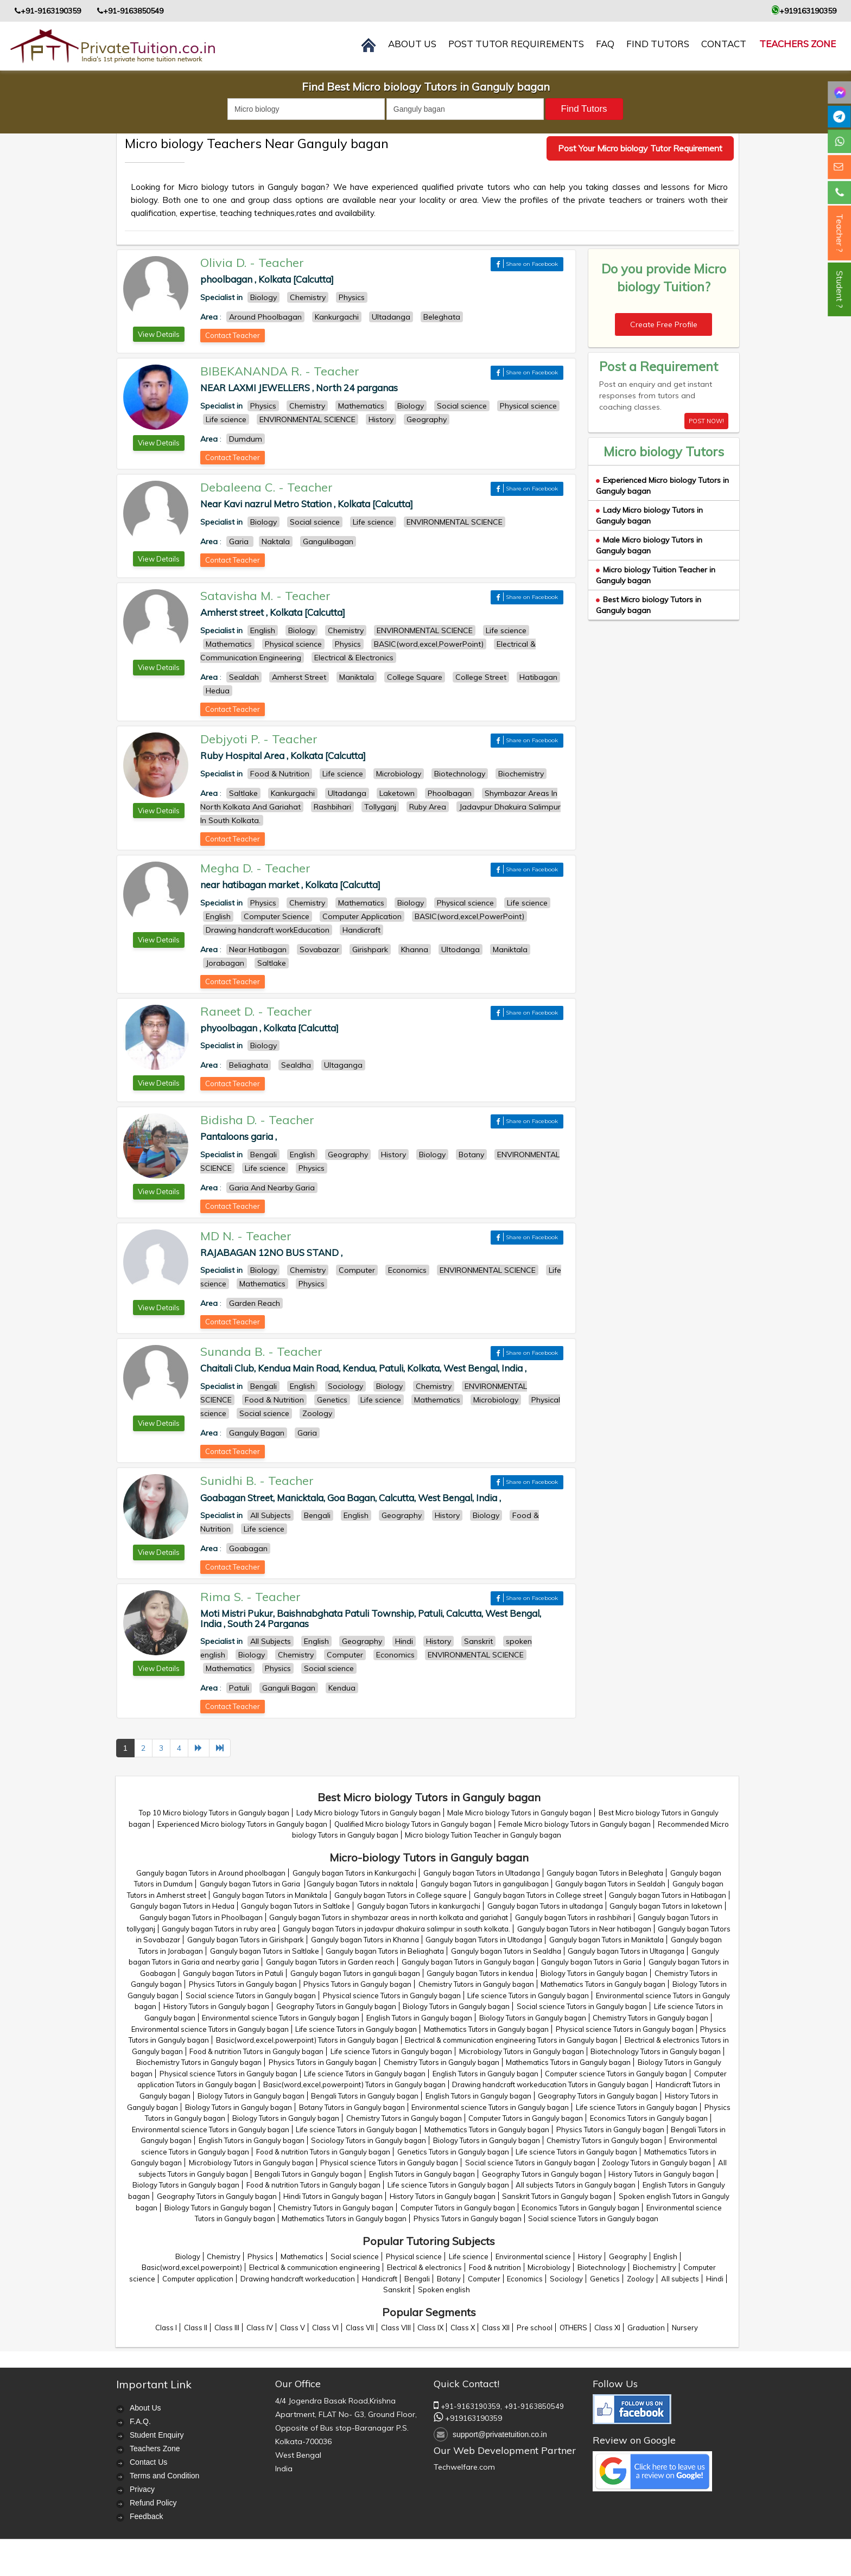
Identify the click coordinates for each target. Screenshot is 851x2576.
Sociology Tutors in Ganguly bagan (368, 2140)
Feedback (146, 2516)
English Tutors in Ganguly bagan (419, 2017)
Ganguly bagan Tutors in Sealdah (610, 1883)
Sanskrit (397, 2289)
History (590, 2256)
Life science (468, 2256)
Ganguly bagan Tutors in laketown (665, 1906)
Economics (525, 2278)
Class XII (496, 2327)
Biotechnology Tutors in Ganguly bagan (655, 2051)
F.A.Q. (140, 2421)
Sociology (566, 2278)
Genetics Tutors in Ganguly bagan (453, 2151)
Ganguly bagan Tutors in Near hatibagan (584, 1928)
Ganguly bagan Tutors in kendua (480, 1973)
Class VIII (396, 2327)
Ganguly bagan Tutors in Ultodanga (484, 1939)
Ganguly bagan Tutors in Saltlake (295, 1906)
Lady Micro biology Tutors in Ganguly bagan (649, 515)
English (665, 2256)
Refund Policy (153, 2502)
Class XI (607, 2327)
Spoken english (444, 2289)
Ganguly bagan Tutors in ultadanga (545, 1906)
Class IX (430, 2327)
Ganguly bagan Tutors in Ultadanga (481, 1873)
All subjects (680, 2278)
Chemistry (223, 2256)
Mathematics (302, 2256)
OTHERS (573, 2327)
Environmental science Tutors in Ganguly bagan (280, 2017)
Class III (226, 2327)
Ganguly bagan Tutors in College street (538, 1895)
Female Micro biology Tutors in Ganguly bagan (574, 1824)
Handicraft (379, 2278)
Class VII (360, 2327)
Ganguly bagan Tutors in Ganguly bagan (468, 1961)
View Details (159, 334)
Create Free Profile (663, 324)
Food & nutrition (495, 2267)
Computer (484, 2278)
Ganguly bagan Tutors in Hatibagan (667, 1895)
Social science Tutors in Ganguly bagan (251, 1995)
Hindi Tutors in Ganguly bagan (333, 2196)
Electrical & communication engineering (314, 2267)
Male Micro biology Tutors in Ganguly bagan (649, 545)
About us (412, 43)
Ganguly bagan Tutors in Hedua (182, 1906)
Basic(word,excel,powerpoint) (192, 2267)
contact (723, 43)
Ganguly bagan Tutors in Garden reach (330, 1961)
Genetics (605, 2278)
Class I (166, 2327)
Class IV (259, 2327)
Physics (260, 2256)
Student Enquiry (157, 2435)
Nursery (685, 2327)
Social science (355, 2256)
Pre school (534, 2327)
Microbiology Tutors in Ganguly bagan (521, 2051)
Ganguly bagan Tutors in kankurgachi (418, 1906)
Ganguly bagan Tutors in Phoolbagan (201, 1917)
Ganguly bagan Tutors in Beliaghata (385, 1951)
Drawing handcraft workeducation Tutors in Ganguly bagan (550, 2084)
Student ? (839, 289)
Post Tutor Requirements (516, 43)
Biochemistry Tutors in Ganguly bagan (199, 2062)
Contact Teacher (232, 335)
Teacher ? (839, 233)
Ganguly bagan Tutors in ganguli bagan (355, 1973)
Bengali (417, 2278)
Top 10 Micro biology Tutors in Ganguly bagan (214, 1812)
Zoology (640, 2278)
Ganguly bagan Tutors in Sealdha (506, 1951)
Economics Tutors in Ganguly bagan (649, 2118)
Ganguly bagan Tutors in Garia (251, 1883)
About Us (145, 2407)
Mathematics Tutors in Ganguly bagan (603, 1984)
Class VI (325, 2327)
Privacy (142, 2489)
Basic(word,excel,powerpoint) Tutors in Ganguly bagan (307, 2040)
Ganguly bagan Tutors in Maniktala (270, 1895)
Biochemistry (654, 2267)
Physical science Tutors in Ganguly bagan (392, 1995)
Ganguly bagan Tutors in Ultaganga (626, 1951)
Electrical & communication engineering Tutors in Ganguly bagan (511, 2040)
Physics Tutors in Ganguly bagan (243, 1984)
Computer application (197, 2278)
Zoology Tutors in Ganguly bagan (656, 2162)
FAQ (605, 43)
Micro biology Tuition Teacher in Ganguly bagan (483, 1835)
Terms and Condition (164, 2475)
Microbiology (549, 2267)
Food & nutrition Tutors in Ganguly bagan (256, 2051)
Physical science (414, 2256)
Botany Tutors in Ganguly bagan (352, 2107)
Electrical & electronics (424, 2267)
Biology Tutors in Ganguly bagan (594, 1973)
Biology (187, 2256)
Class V (292, 2327)
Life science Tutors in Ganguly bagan (528, 1995)
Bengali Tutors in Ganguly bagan (364, 2096)
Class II (195, 2327)
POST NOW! (706, 421)
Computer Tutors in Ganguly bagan (525, 2118)
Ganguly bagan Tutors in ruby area (219, 1928)
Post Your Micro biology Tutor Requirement (640, 148)
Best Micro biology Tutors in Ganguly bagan (648, 605)
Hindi (714, 2278)
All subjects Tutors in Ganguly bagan (576, 2184)
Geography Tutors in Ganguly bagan (336, 2006)
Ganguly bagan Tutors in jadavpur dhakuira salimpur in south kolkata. (396, 1928)
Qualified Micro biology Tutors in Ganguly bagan (413, 1824)
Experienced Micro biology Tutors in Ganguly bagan (242, 1824)
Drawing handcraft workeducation (297, 2278)
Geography (628, 2256)
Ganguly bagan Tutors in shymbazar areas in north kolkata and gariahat (388, 1917)
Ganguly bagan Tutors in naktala (360, 1883)
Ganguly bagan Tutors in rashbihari (573, 1917)
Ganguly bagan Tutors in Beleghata (605, 1873)
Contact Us (148, 2462)
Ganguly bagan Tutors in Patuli (233, 1973)
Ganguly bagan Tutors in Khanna (365, 1939)
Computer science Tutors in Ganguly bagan (616, 2073)
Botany (449, 2278)
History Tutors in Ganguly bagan (216, 2006)
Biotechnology (601, 2267)
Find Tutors (657, 43)
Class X (462, 2327)
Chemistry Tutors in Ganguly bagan (476, 1984)
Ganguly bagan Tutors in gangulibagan (485, 1883)
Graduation (646, 2327)
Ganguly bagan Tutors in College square (400, 1895)
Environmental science (533, 2256)
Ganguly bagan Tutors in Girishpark (245, 1939)
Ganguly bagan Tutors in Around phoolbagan (210, 1873)
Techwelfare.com (464, 2467)
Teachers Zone (797, 43)
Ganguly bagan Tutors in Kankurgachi (354, 1873)
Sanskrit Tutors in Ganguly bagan (557, 2196)
